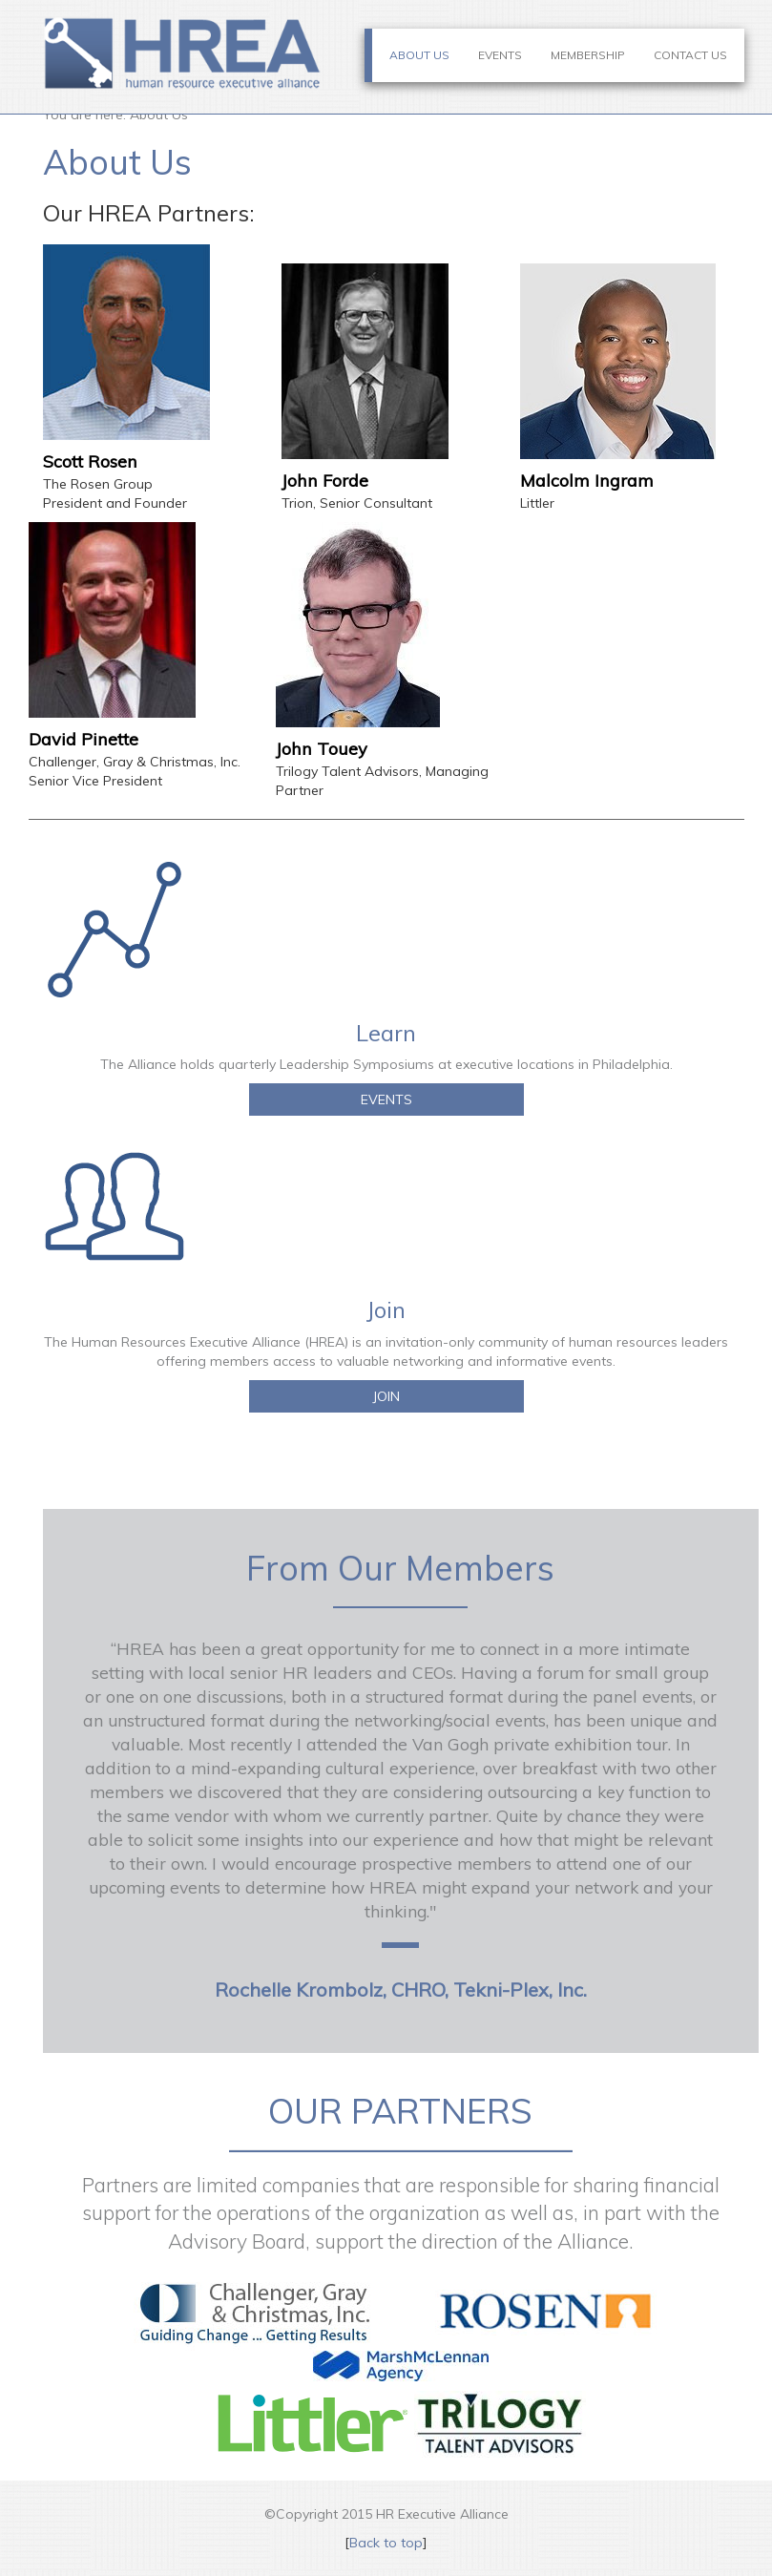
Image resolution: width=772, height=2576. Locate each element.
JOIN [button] (386, 1396)
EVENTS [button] (386, 1099)
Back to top (386, 2542)
